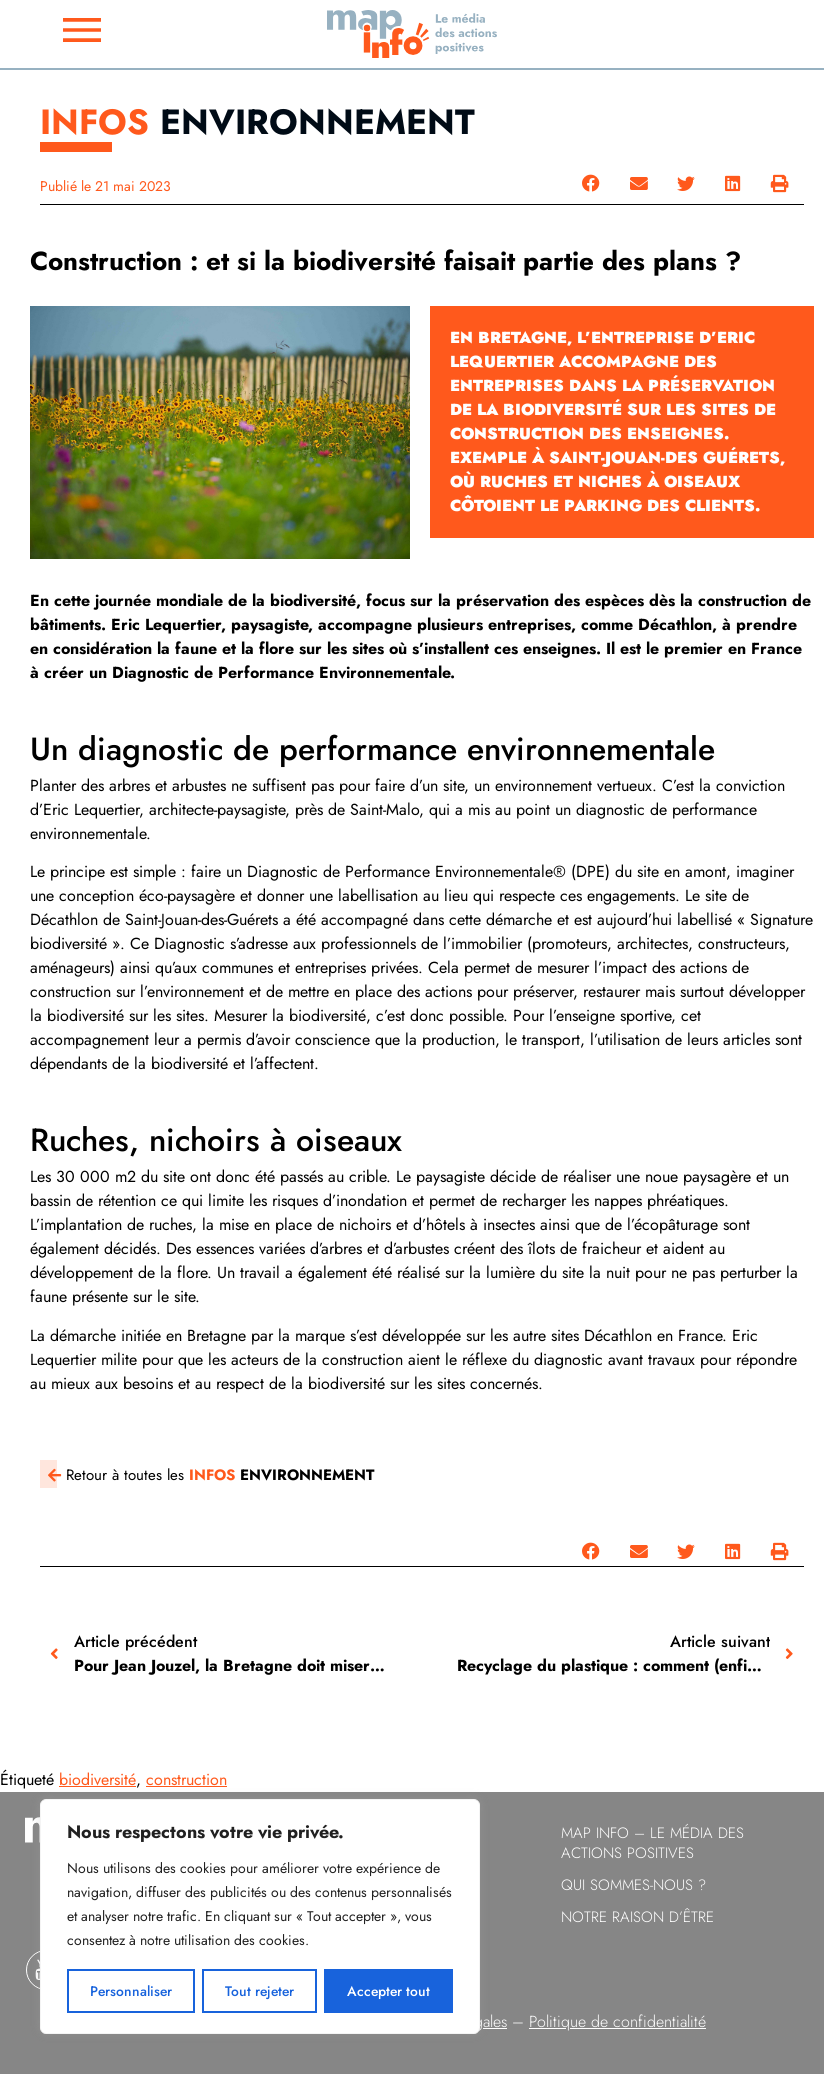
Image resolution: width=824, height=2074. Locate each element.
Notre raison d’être (637, 1917)
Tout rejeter (260, 1991)
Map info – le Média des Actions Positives (652, 1843)
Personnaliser (131, 1991)
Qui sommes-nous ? (633, 1885)
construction (186, 1779)
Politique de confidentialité (617, 2021)
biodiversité (97, 1779)
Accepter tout (389, 1991)
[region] (260, 1917)
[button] (591, 183)
